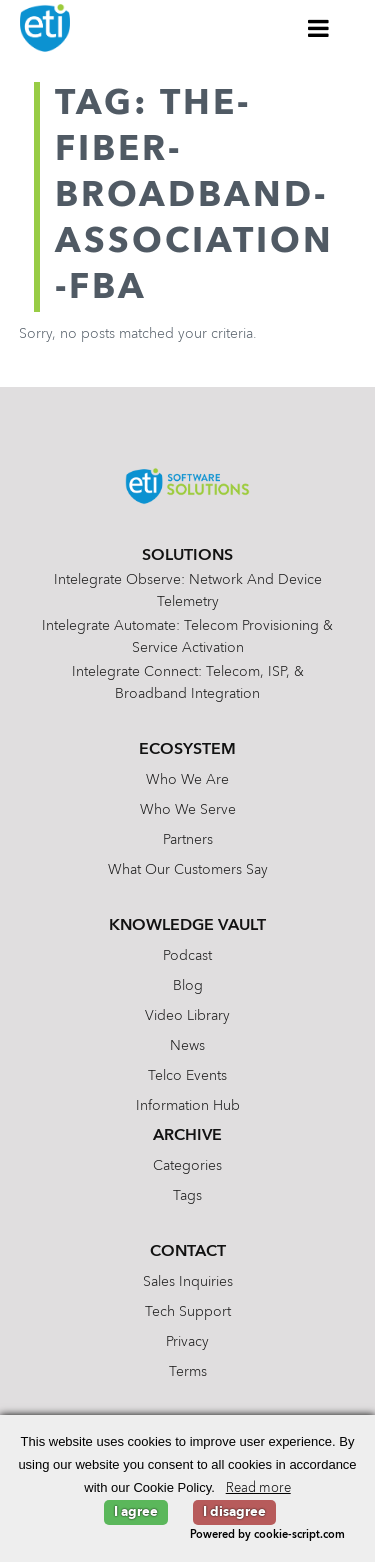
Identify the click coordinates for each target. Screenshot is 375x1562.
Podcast (187, 956)
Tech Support (188, 1312)
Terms (188, 1372)
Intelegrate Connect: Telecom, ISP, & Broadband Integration (188, 683)
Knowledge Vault (187, 926)
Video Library (187, 1016)
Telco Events (187, 1076)
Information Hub (188, 1106)
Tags (187, 1196)
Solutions (187, 556)
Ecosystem (187, 750)
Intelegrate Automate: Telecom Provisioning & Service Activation (187, 637)
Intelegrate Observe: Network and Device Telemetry (188, 591)
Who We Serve (188, 810)
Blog (188, 986)
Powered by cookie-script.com (267, 1535)
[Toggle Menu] (319, 28)
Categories (187, 1166)
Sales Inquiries (188, 1282)
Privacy (187, 1342)
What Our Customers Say (188, 870)
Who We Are (187, 780)
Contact (188, 1252)
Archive (187, 1136)
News (187, 1046)
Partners (188, 840)
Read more (258, 1488)
